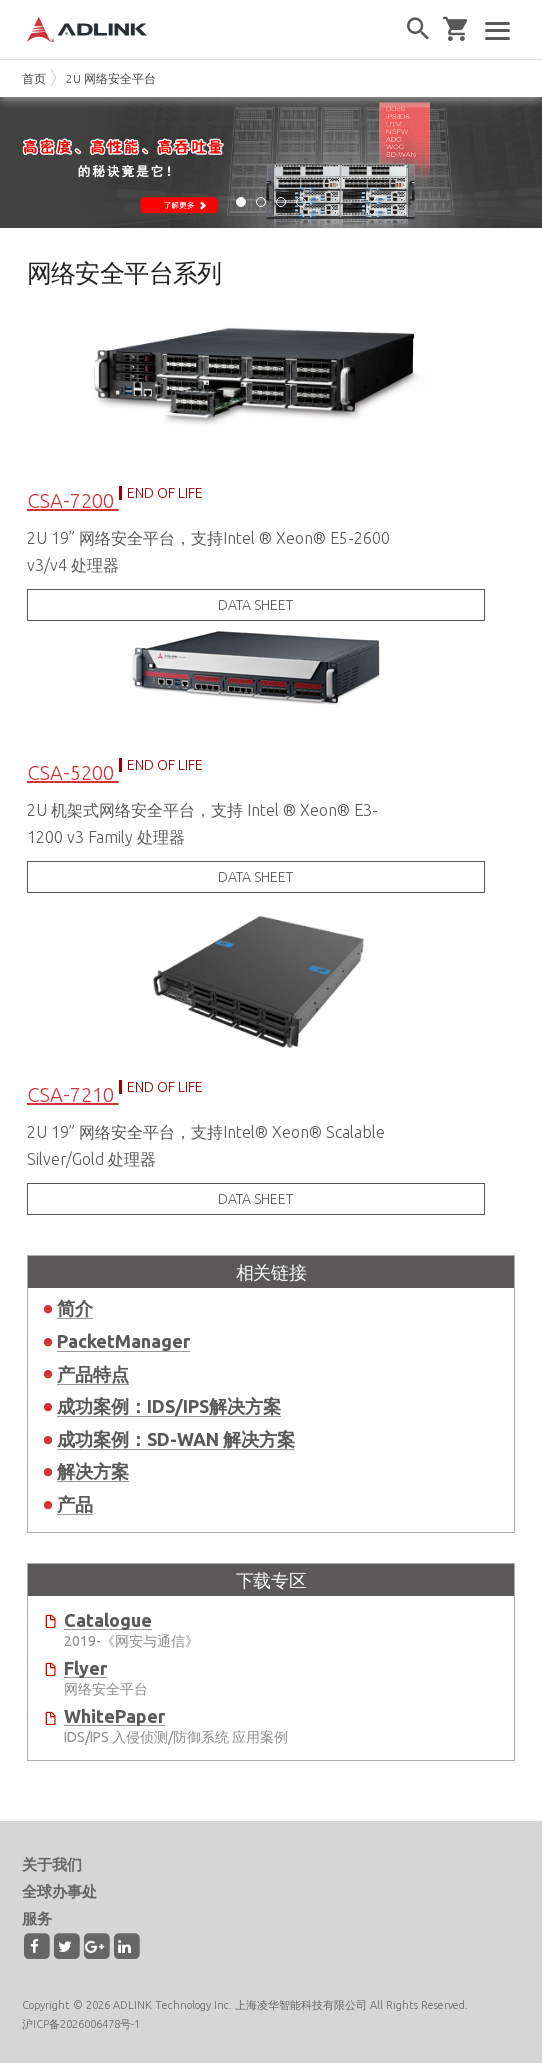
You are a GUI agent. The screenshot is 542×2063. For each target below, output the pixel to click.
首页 (34, 78)
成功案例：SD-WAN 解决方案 (176, 1439)
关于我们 (52, 1864)
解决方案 (93, 1471)
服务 (37, 1918)
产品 (75, 1504)
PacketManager (123, 1341)
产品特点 (93, 1374)
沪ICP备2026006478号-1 (81, 2024)
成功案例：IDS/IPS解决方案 (169, 1406)
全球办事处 (59, 1891)
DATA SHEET (255, 605)
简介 (75, 1308)
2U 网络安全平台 (111, 78)
